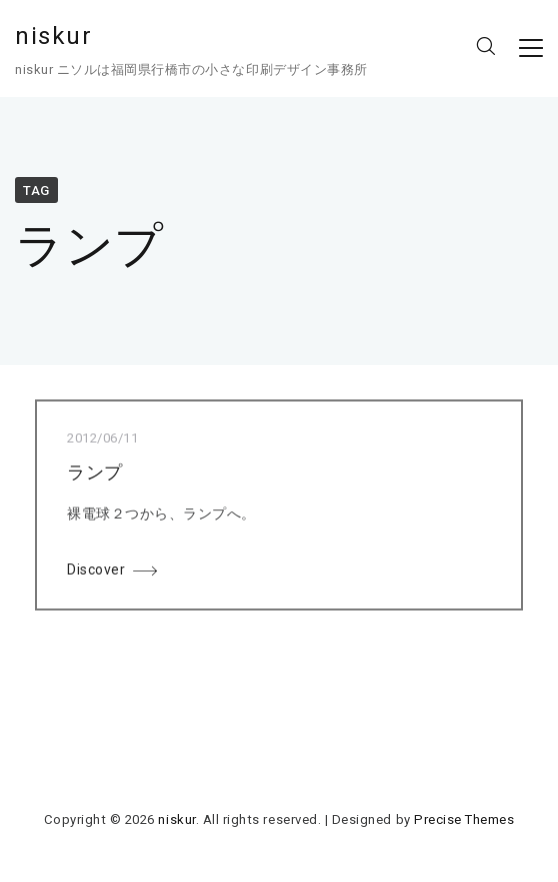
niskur (54, 36)
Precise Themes (464, 819)
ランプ (95, 473)
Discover (96, 571)
